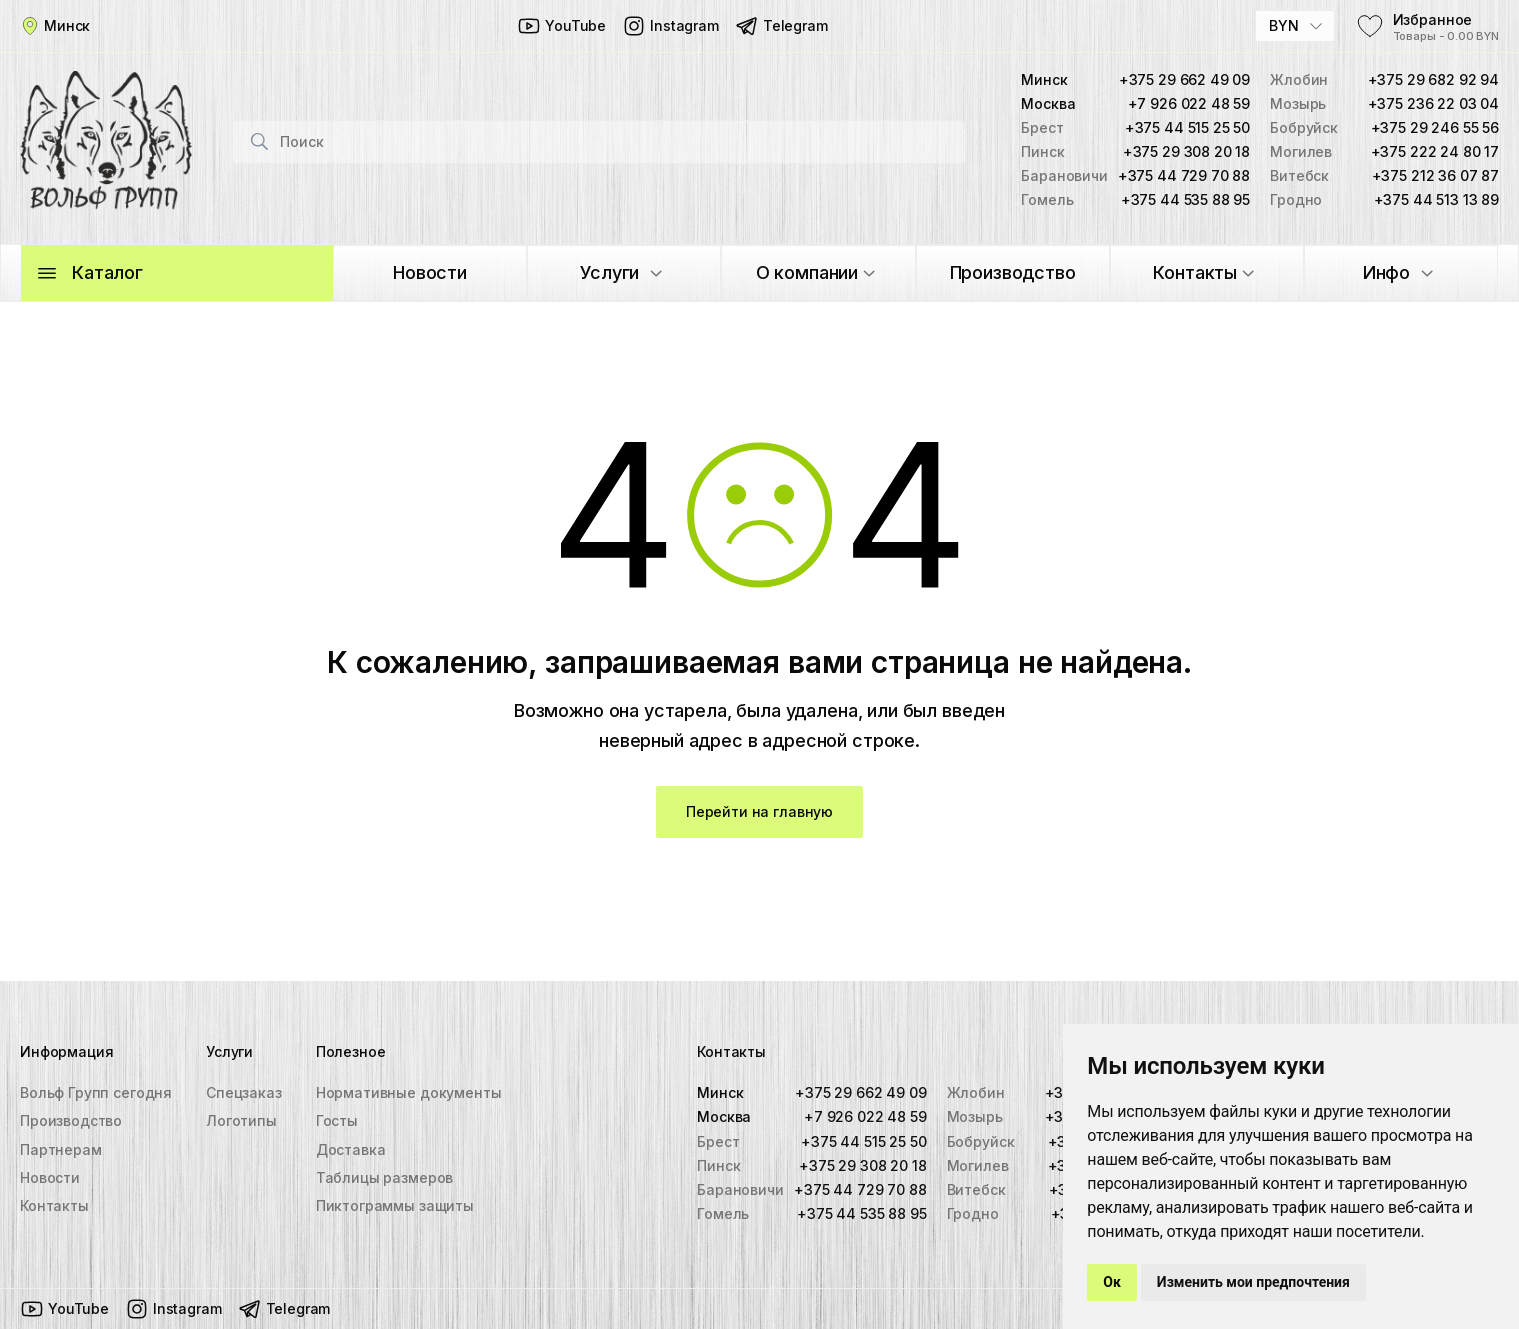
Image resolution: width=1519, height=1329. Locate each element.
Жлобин (976, 1093)
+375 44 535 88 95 (1185, 201)
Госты (337, 1121)
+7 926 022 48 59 (1189, 105)
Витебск (976, 1189)
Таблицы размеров (385, 1177)
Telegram (781, 26)
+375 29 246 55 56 (1435, 129)
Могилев (978, 1165)
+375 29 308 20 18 (1186, 153)
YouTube (561, 26)
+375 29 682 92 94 (1433, 81)
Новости (50, 1177)
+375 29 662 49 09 (1184, 81)
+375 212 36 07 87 (1435, 177)
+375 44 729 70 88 (1184, 177)
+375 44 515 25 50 (1187, 129)
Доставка (351, 1149)
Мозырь (975, 1117)
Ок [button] (1112, 1282)
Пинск (719, 1165)
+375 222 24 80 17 (1435, 153)
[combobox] (1295, 26)
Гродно (973, 1213)
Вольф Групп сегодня (96, 1093)
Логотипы (241, 1121)
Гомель (724, 1213)
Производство (71, 1121)
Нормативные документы (409, 1093)
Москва (725, 1117)
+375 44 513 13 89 (1436, 201)
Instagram (670, 26)
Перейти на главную (759, 815)
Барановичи (741, 1189)
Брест (719, 1141)
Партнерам (61, 1149)
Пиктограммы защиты (395, 1205)
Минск (721, 1093)
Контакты (54, 1205)
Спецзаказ (244, 1093)
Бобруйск (981, 1141)
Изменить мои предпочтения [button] (1253, 1282)
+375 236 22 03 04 (1433, 105)
